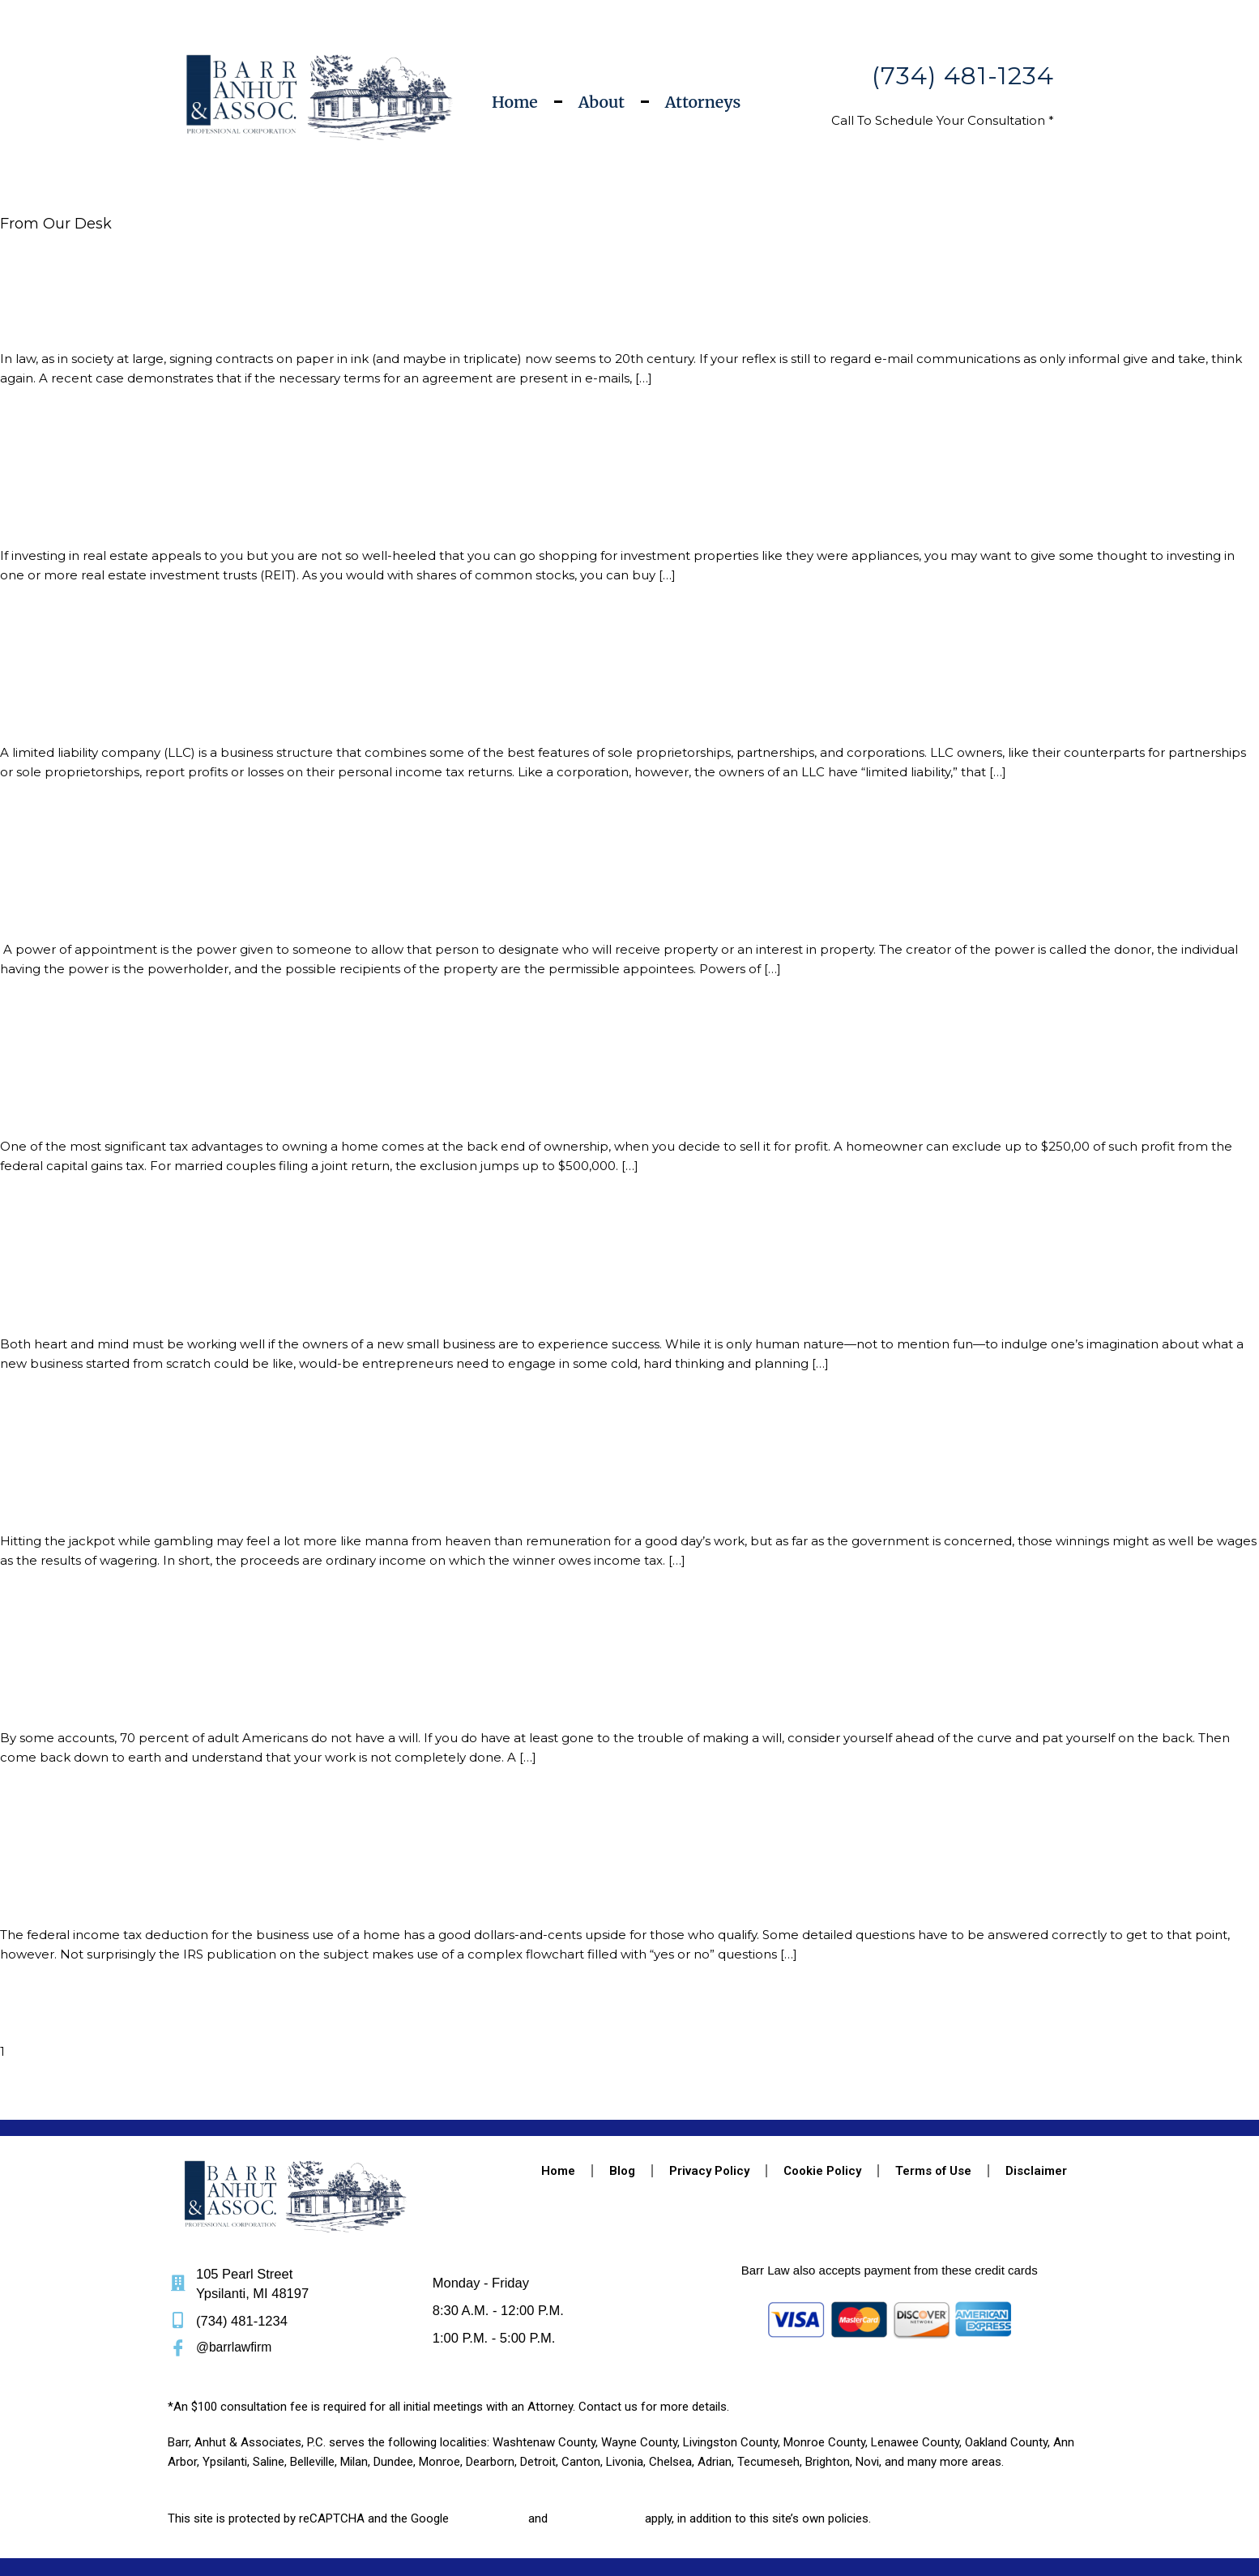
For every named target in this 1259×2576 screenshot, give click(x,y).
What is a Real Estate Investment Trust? (146, 504)
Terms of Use (933, 2097)
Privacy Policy (709, 2097)
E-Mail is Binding (61, 315)
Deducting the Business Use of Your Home (154, 1826)
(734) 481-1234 (963, 76)
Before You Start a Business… (104, 1259)
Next (15, 2036)
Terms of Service (596, 2444)
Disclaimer (1036, 2097)
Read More (34, 428)
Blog (622, 2097)
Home (515, 102)
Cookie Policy (822, 2097)
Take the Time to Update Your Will (126, 1637)
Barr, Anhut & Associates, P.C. (368, 2509)
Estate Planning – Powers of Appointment (153, 882)
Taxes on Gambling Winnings (108, 1448)
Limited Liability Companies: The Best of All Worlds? (189, 693)
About (601, 102)
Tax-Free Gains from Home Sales (119, 1070)
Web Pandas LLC (308, 2529)
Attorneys (702, 102)
